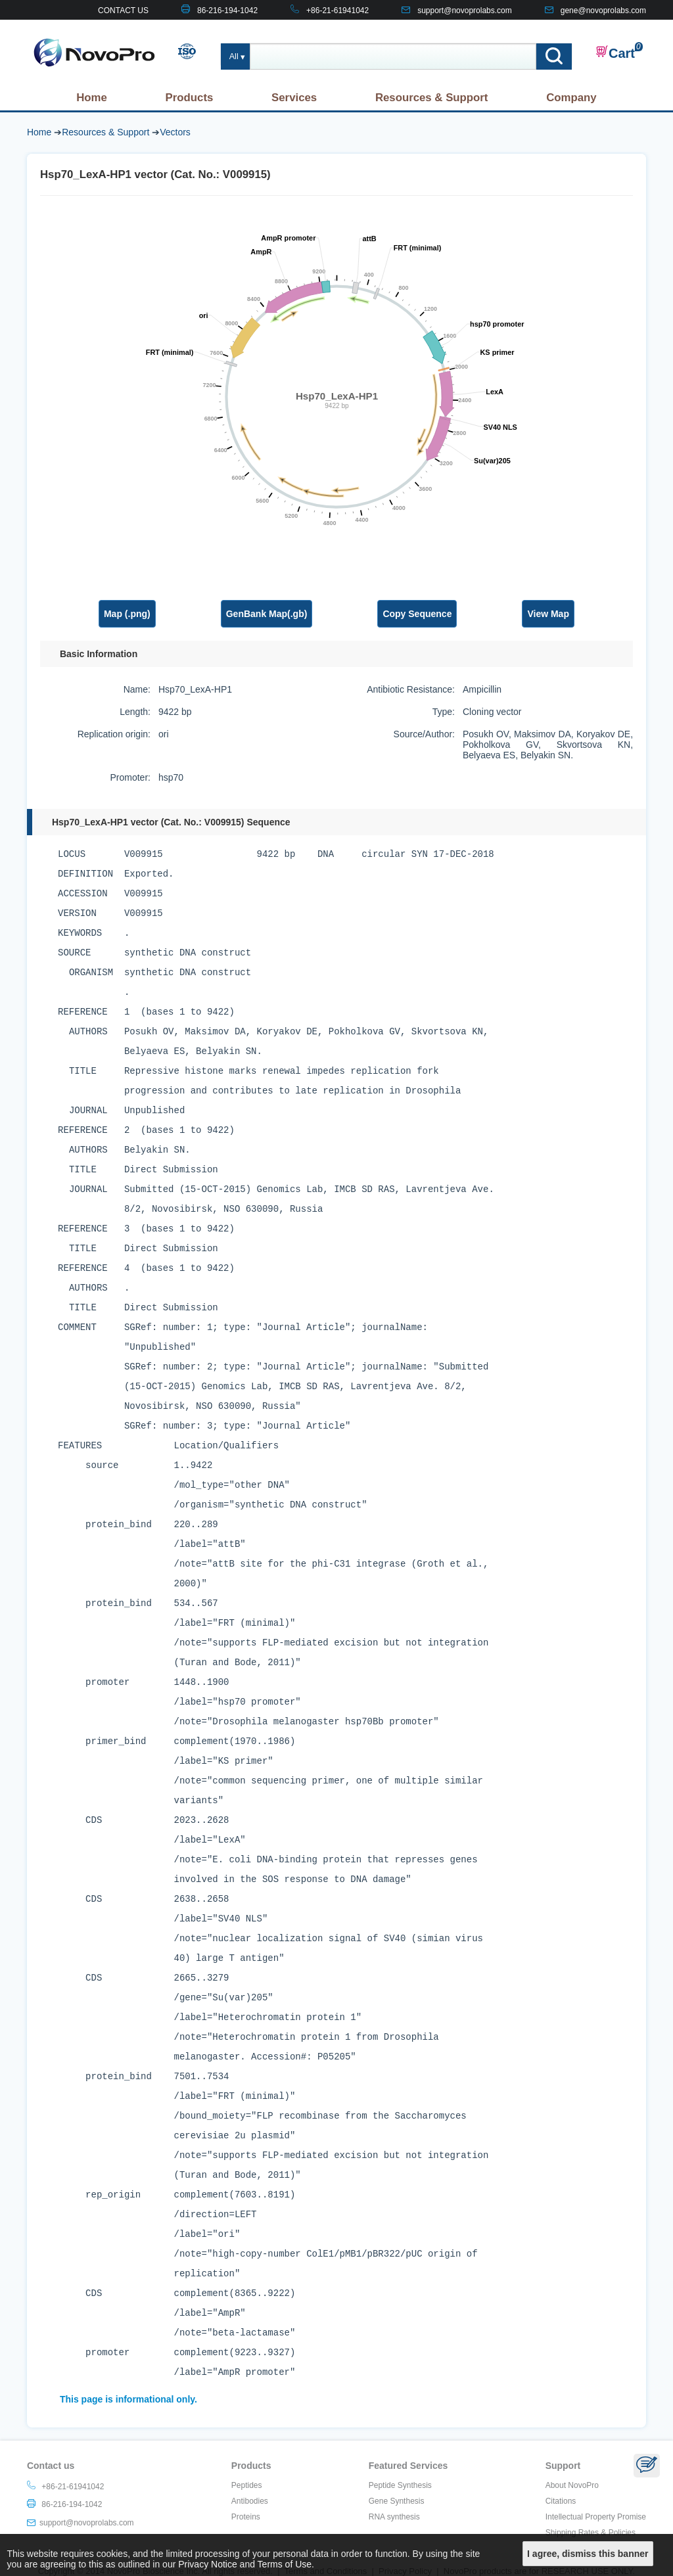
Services (294, 97)
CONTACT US (123, 10)
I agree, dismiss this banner (587, 2553)
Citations (560, 2501)
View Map (548, 614)
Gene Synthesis (397, 2501)
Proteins (245, 2516)
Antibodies (249, 2501)
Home (91, 97)
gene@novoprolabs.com (603, 10)
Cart (615, 52)
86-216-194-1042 (227, 10)
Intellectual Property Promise (595, 2516)
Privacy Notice (207, 2564)
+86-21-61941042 (337, 10)
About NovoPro (572, 2485)
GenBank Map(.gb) (267, 614)
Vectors (175, 132)
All (234, 56)
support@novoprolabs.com (464, 10)
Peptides (246, 2485)
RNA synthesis (394, 2516)
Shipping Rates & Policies (590, 2532)
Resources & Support (431, 97)
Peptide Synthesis (400, 2485)
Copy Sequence (417, 614)
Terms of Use (285, 2564)
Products (190, 97)
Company (571, 97)
